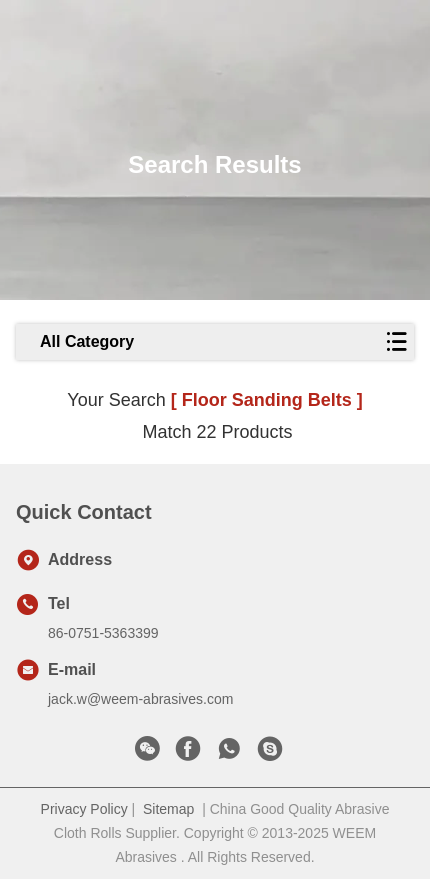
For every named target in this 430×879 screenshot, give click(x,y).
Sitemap (168, 809)
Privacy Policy (84, 809)
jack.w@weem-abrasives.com (140, 699)
